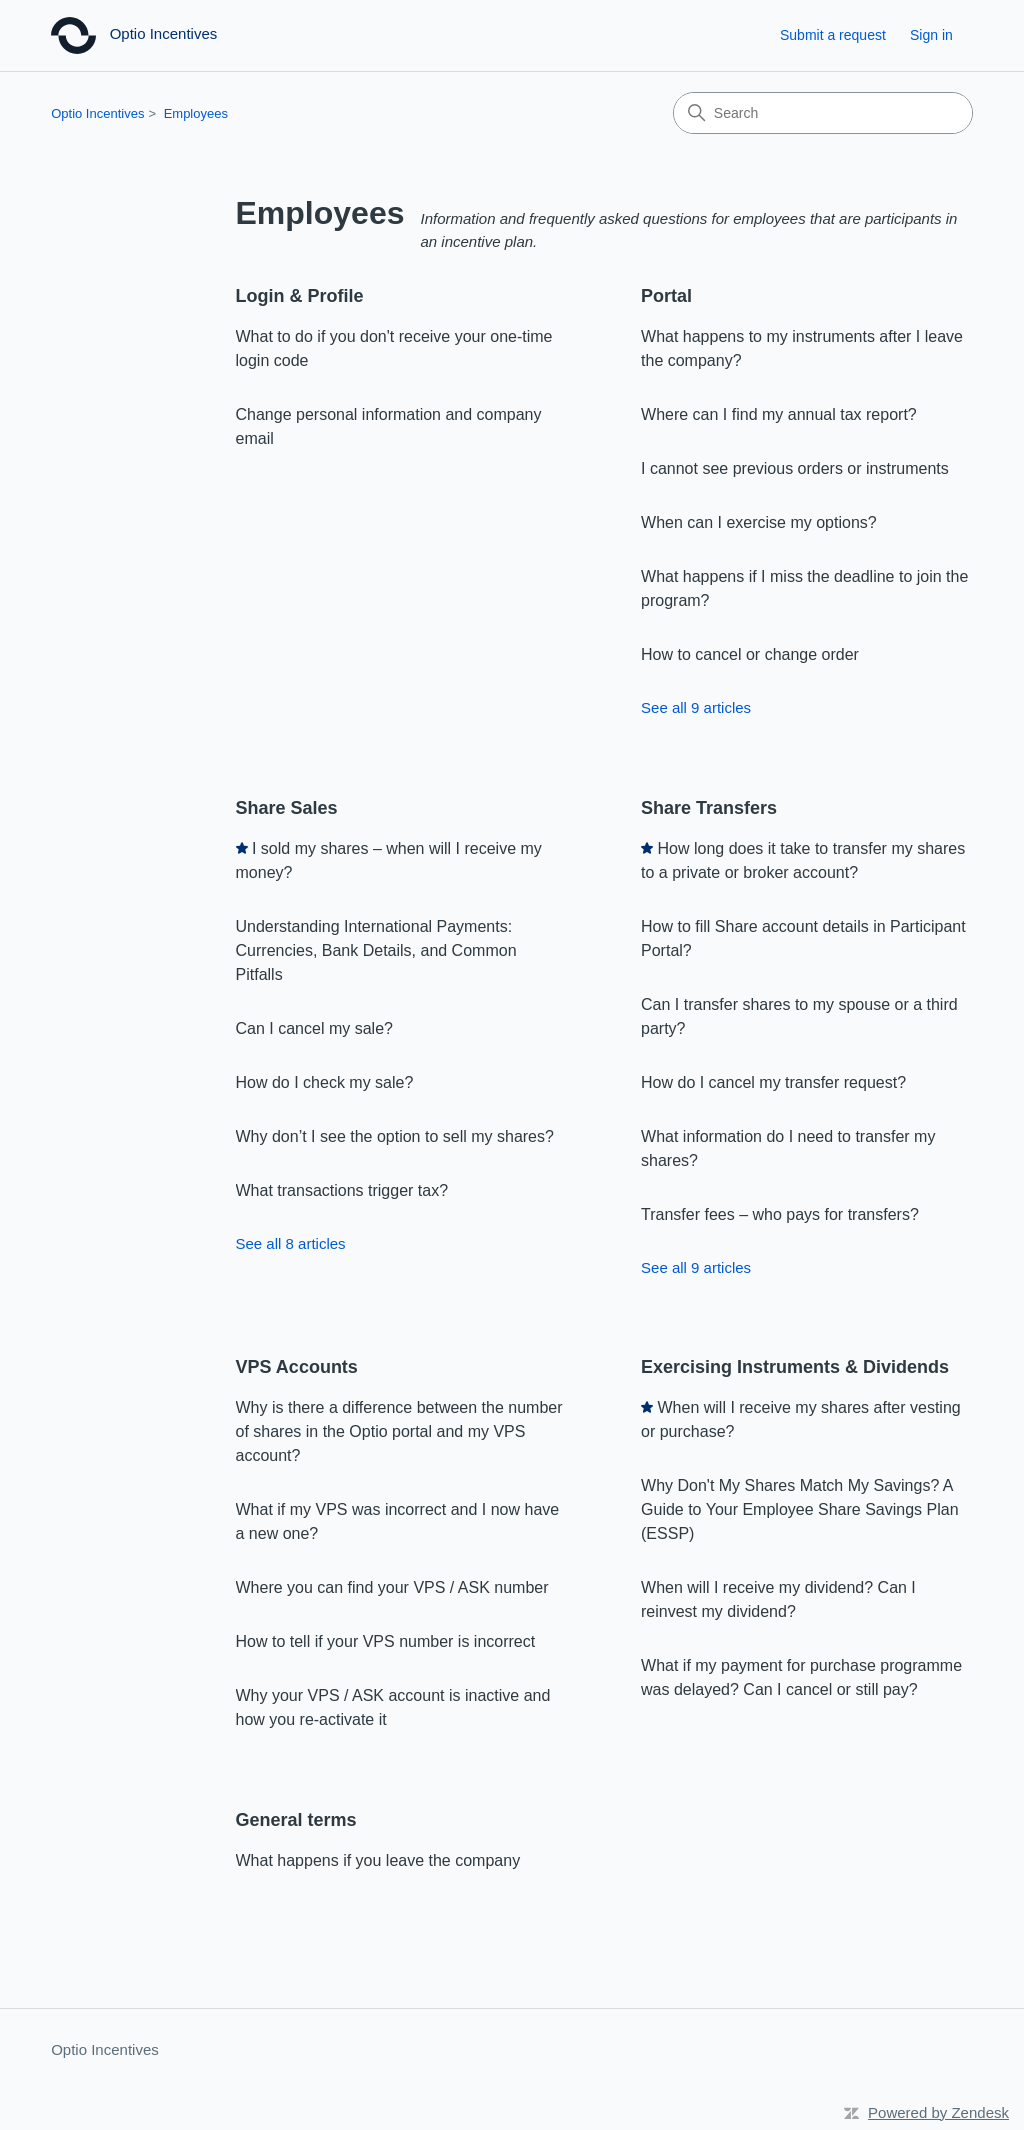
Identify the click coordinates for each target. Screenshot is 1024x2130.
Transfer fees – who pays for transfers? (780, 1214)
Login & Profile (300, 296)
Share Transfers (709, 808)
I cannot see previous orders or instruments (795, 468)
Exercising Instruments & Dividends (795, 1367)
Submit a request (833, 35)
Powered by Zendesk (938, 2112)
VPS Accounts (297, 1367)
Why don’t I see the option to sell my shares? (395, 1136)
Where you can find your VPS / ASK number (392, 1587)
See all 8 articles (291, 1243)
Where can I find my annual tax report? (779, 414)
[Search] (823, 113)
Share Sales (287, 808)
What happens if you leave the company (378, 1860)
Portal (666, 296)
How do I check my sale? (325, 1082)
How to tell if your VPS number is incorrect (386, 1641)
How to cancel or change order (750, 654)
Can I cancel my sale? (314, 1028)
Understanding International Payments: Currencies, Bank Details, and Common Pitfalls (376, 950)
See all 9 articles (696, 707)
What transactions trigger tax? (342, 1190)
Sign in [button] (931, 35)
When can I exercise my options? (759, 522)
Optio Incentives (97, 113)
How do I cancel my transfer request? (773, 1082)
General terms (296, 1820)
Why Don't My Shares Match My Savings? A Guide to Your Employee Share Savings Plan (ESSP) (800, 1509)
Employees (196, 113)
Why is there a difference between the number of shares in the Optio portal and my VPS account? (399, 1431)
